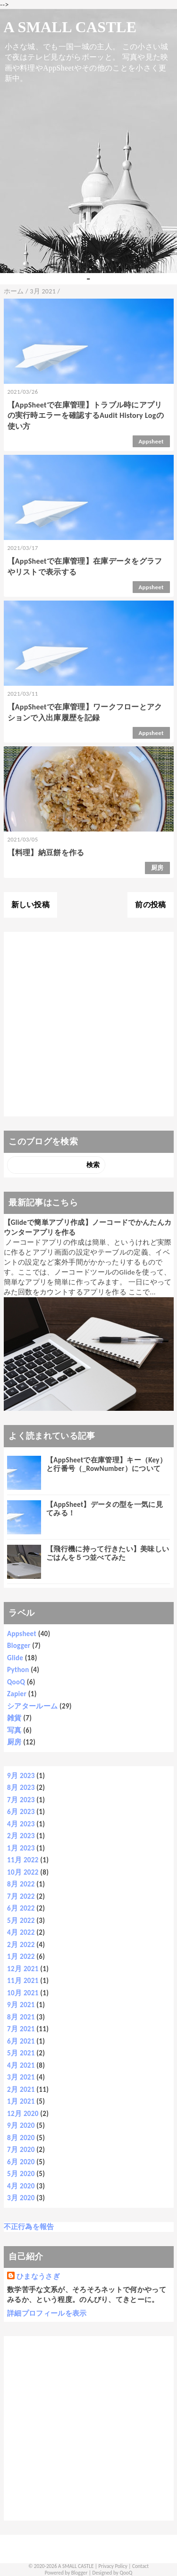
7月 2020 (21, 2149)
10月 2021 (23, 1993)
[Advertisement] (88, 1024)
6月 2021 (21, 2041)
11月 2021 (23, 1980)
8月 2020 (21, 2137)
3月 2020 (21, 2198)
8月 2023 (21, 1787)
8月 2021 (21, 2017)
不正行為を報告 (29, 2226)
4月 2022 (21, 1932)
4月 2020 (21, 2186)
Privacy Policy (113, 2566)
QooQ (16, 1682)
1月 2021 (21, 2101)
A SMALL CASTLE (70, 26)
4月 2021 (21, 2065)
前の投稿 (150, 904)
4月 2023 (21, 1824)
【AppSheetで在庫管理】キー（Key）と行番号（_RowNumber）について (106, 1464)
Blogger (18, 1645)
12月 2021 (23, 1969)
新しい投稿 (30, 904)
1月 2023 (21, 1848)
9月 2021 (21, 2005)
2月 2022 (21, 1944)
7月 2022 (21, 1896)
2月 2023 (21, 1836)
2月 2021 (21, 2089)
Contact (140, 2566)
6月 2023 (21, 1811)
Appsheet (151, 441)
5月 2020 (21, 2173)
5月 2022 (21, 1920)
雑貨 (14, 1718)
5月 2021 (21, 2053)
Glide (15, 1658)
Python (18, 1669)
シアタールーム (32, 1706)
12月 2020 (23, 2113)
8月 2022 (21, 1884)
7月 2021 (21, 2029)
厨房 (157, 867)
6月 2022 (21, 1908)
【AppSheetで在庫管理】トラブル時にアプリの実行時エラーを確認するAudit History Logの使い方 (86, 415)
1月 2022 (21, 1956)
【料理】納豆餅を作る (46, 852)
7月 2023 (21, 1800)
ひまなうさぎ (38, 2276)
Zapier (16, 1694)
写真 (14, 1730)
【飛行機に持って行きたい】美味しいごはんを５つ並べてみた (107, 1553)
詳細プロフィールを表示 (47, 2313)
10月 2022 (23, 1872)
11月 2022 (23, 1860)
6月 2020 (21, 2162)
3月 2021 (21, 2077)
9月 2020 (21, 2125)
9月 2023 (21, 1775)
